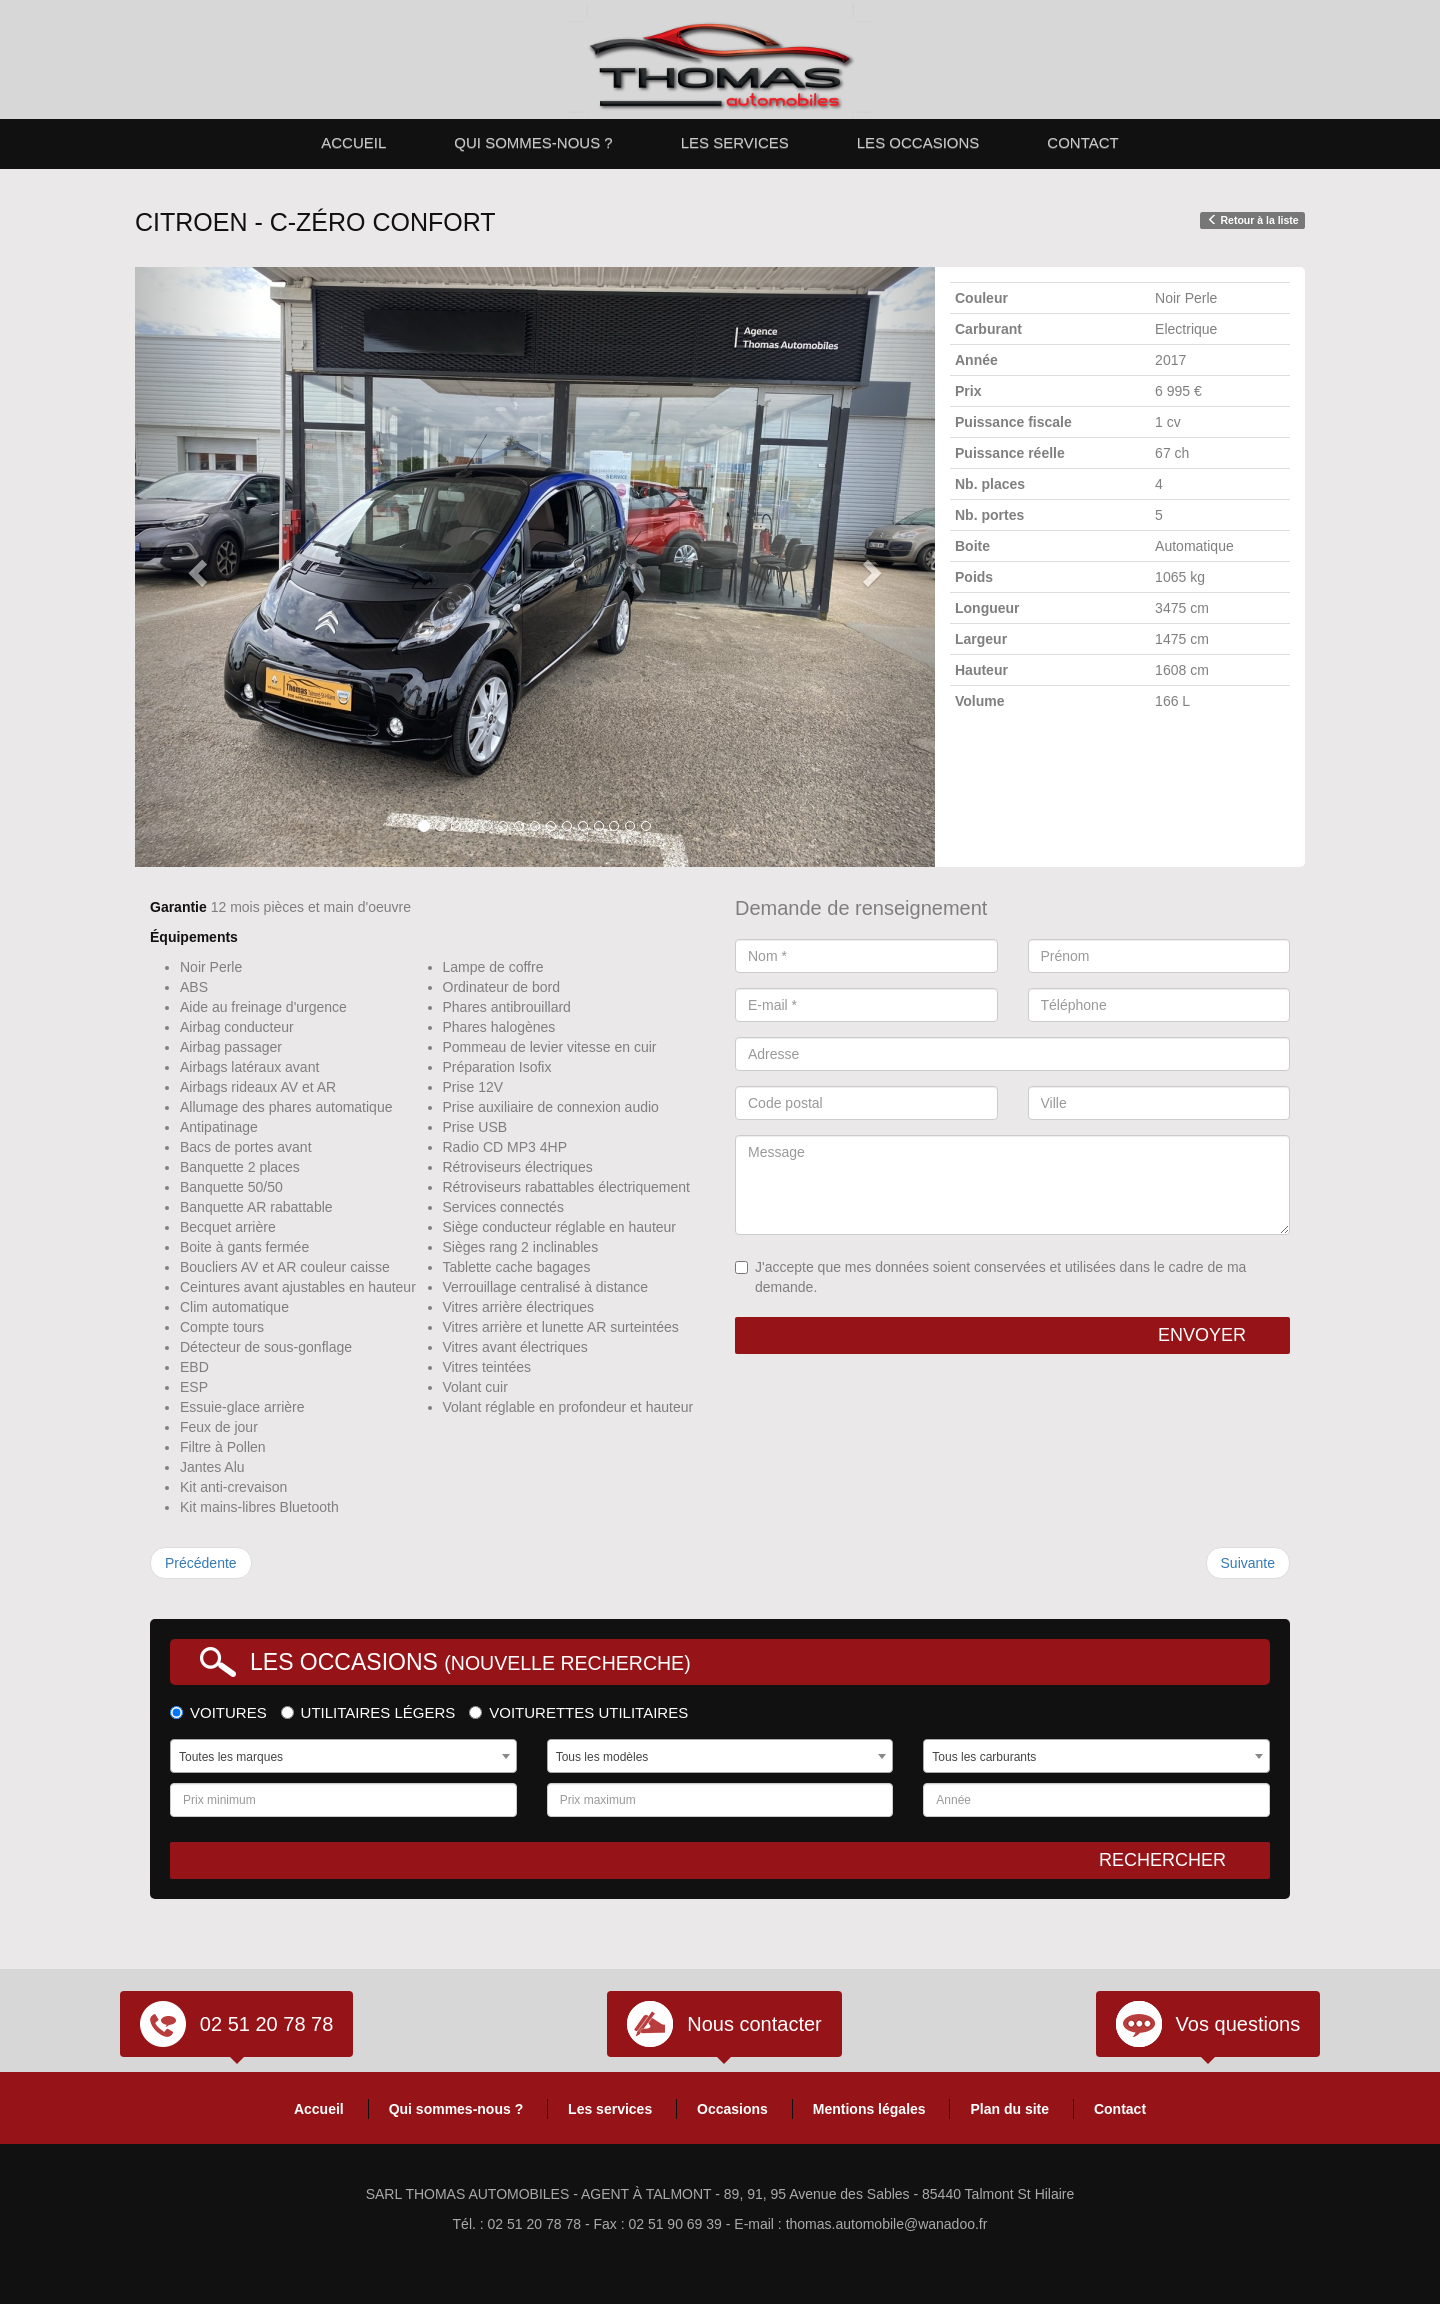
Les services (735, 142)
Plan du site (1009, 2109)
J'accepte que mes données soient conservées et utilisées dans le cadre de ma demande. (990, 1277)
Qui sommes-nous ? (533, 142)
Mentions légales (869, 2109)
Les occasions (918, 142)
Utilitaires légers (368, 1712)
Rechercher (1174, 1859)
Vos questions (1238, 2024)
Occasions (732, 2109)
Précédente (201, 1563)
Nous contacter (754, 2024)
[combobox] (343, 1756)
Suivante (1248, 1563)
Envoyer (1213, 1334)
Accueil (353, 142)
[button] (195, 567)
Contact (1082, 142)
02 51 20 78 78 (266, 2024)
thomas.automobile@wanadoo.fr (887, 2224)
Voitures (218, 1712)
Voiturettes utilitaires (578, 1712)
